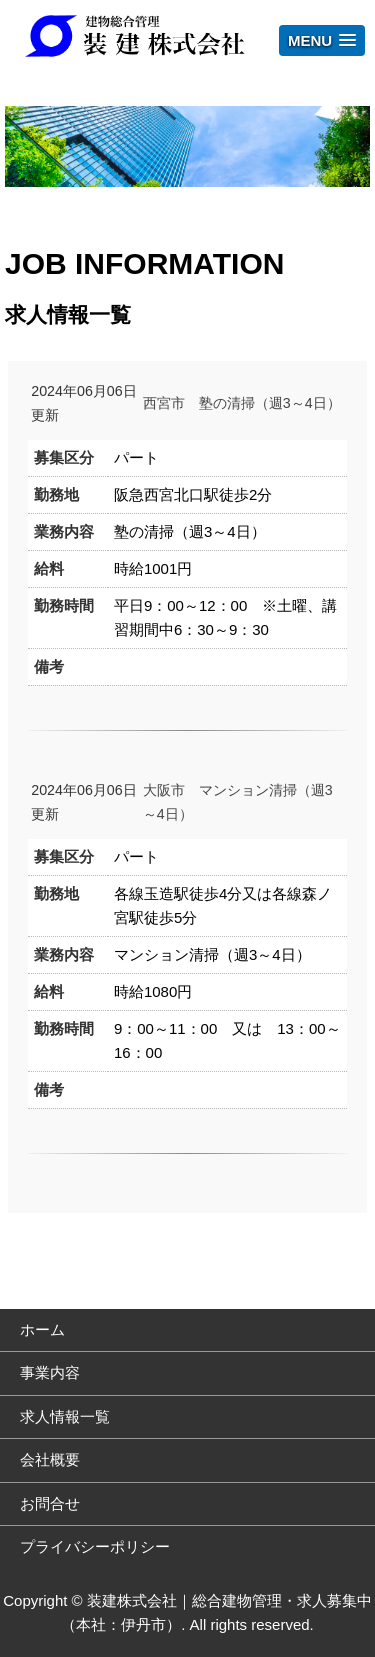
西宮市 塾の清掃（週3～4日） (242, 403)
